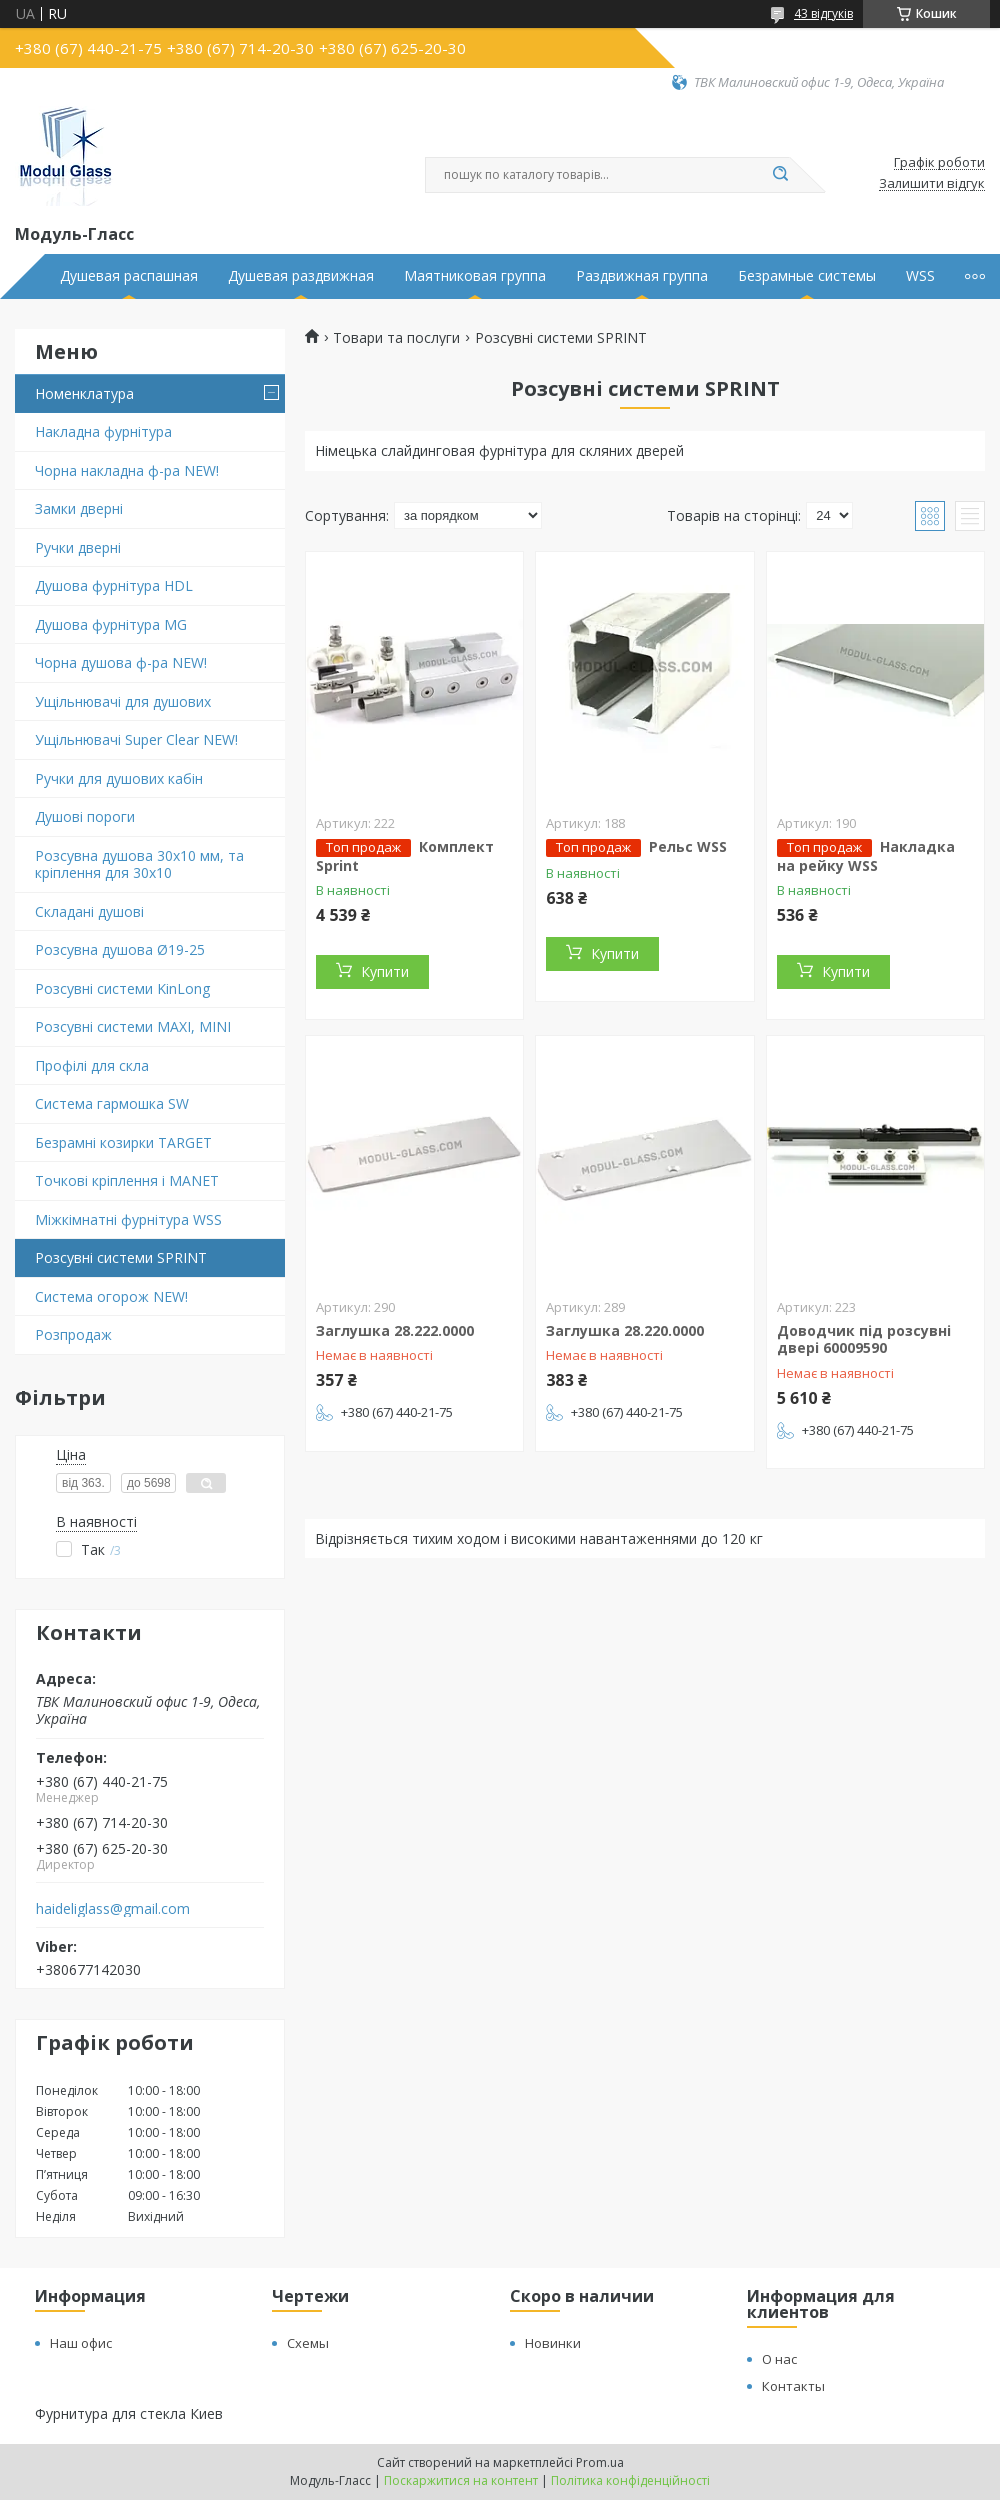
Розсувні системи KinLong (122, 988)
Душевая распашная (129, 276)
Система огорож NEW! (111, 1296)
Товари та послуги (396, 338)
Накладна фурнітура (103, 431)
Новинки (553, 2343)
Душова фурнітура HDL (114, 585)
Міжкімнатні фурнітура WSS (128, 1219)
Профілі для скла (92, 1065)
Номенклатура (84, 393)
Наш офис (81, 2343)
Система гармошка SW (112, 1103)
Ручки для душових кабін (119, 778)
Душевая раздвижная (301, 276)
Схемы (308, 2343)
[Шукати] (780, 175)
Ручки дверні (78, 547)
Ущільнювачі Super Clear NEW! (136, 739)
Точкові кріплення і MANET (127, 1180)
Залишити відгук (932, 184)
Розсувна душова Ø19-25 (120, 949)
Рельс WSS (688, 846)
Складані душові (89, 911)
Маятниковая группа (475, 276)
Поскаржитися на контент (461, 2480)
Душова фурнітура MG (111, 624)
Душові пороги (85, 816)
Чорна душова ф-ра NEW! (121, 662)
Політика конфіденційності (630, 2480)
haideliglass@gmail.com (113, 1909)
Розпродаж (73, 1334)
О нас (779, 2359)
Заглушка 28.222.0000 (395, 1330)
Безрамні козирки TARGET (123, 1142)
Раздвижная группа (642, 276)
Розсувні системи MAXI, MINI (133, 1026)
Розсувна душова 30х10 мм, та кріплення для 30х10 (139, 864)
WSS (920, 276)
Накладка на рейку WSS (866, 856)
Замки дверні (79, 508)
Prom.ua (600, 2462)
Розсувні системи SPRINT (121, 1257)
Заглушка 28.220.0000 (625, 1330)
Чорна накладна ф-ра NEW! (127, 470)
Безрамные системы (807, 276)
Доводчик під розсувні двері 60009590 (864, 1339)
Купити (385, 971)
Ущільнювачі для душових (123, 701)
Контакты (793, 2386)
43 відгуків (823, 13)
